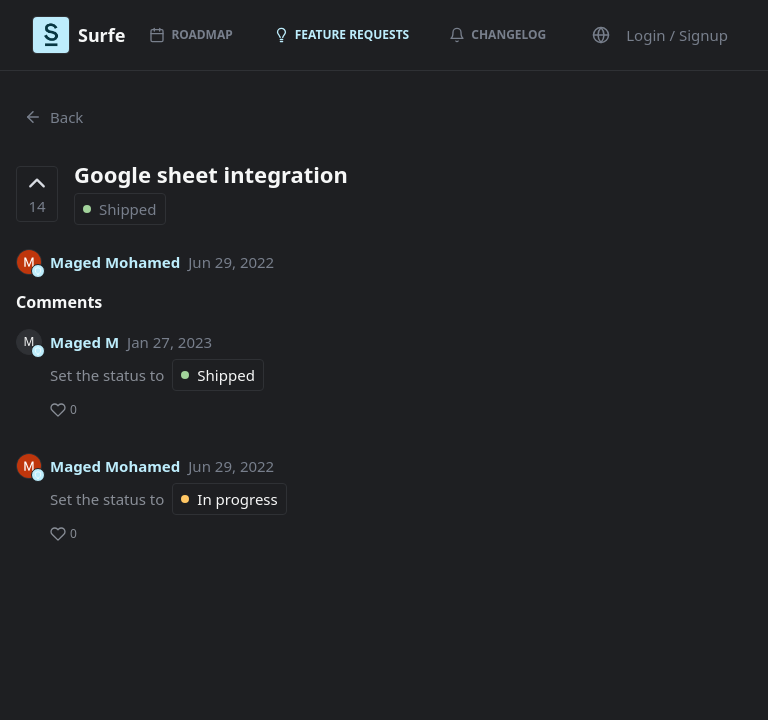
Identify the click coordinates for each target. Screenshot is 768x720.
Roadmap (190, 34)
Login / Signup (677, 35)
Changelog (497, 34)
